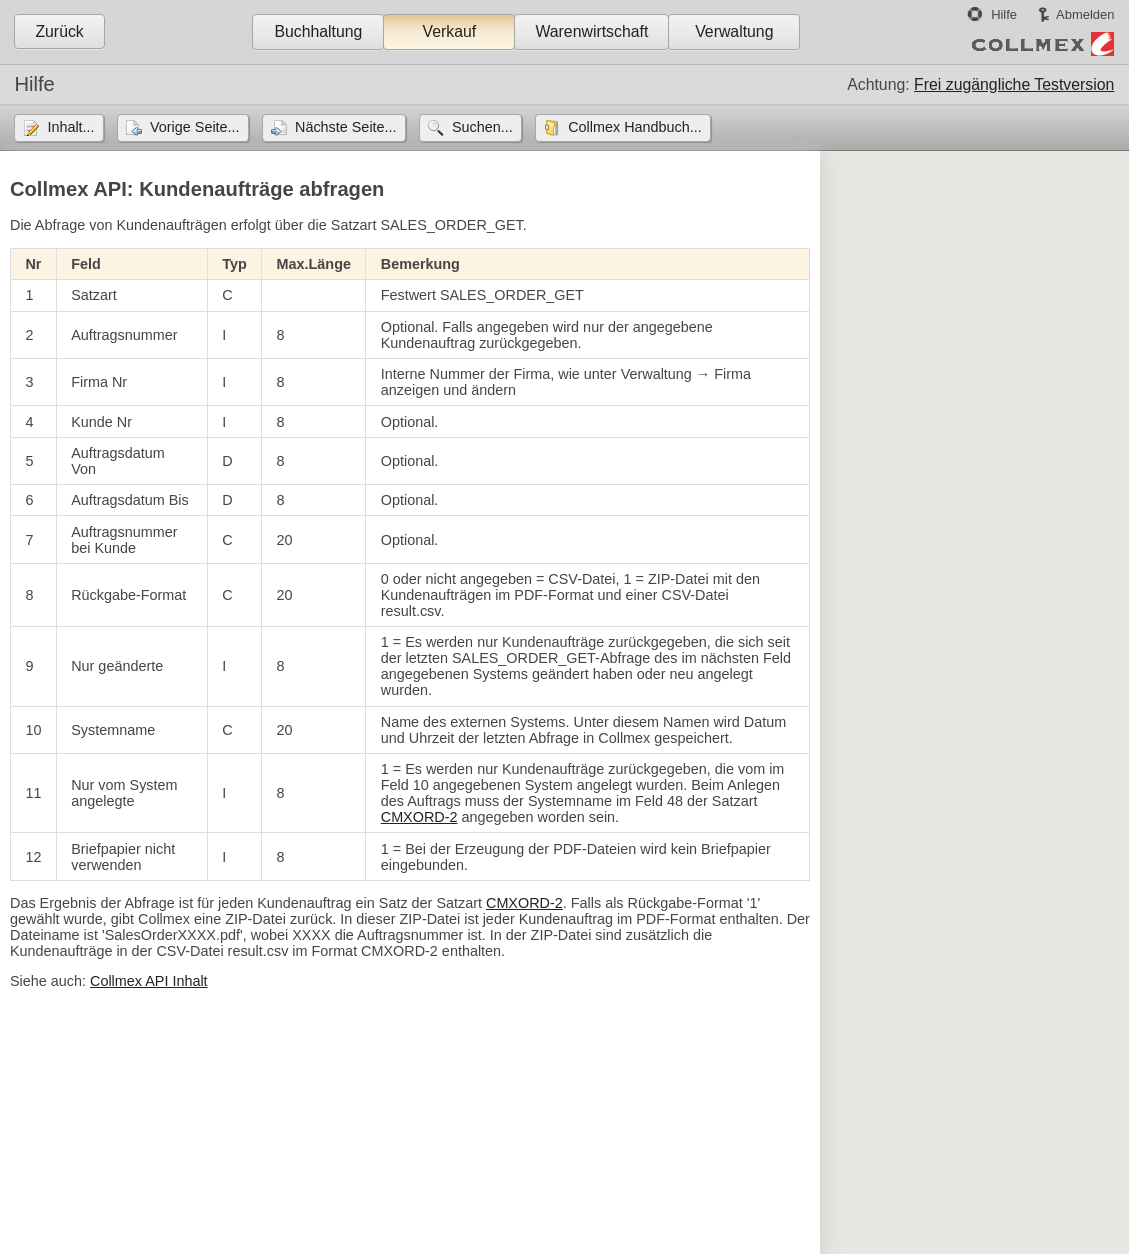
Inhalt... (70, 127)
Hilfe (1004, 14)
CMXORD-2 (419, 817)
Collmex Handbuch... (635, 127)
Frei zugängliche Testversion (1014, 84)
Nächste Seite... (346, 127)
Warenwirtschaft (591, 31)
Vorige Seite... (195, 127)
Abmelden (1085, 14)
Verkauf (450, 31)
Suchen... (482, 127)
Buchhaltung (318, 31)
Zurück (59, 31)
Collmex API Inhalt (149, 981)
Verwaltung (734, 31)
